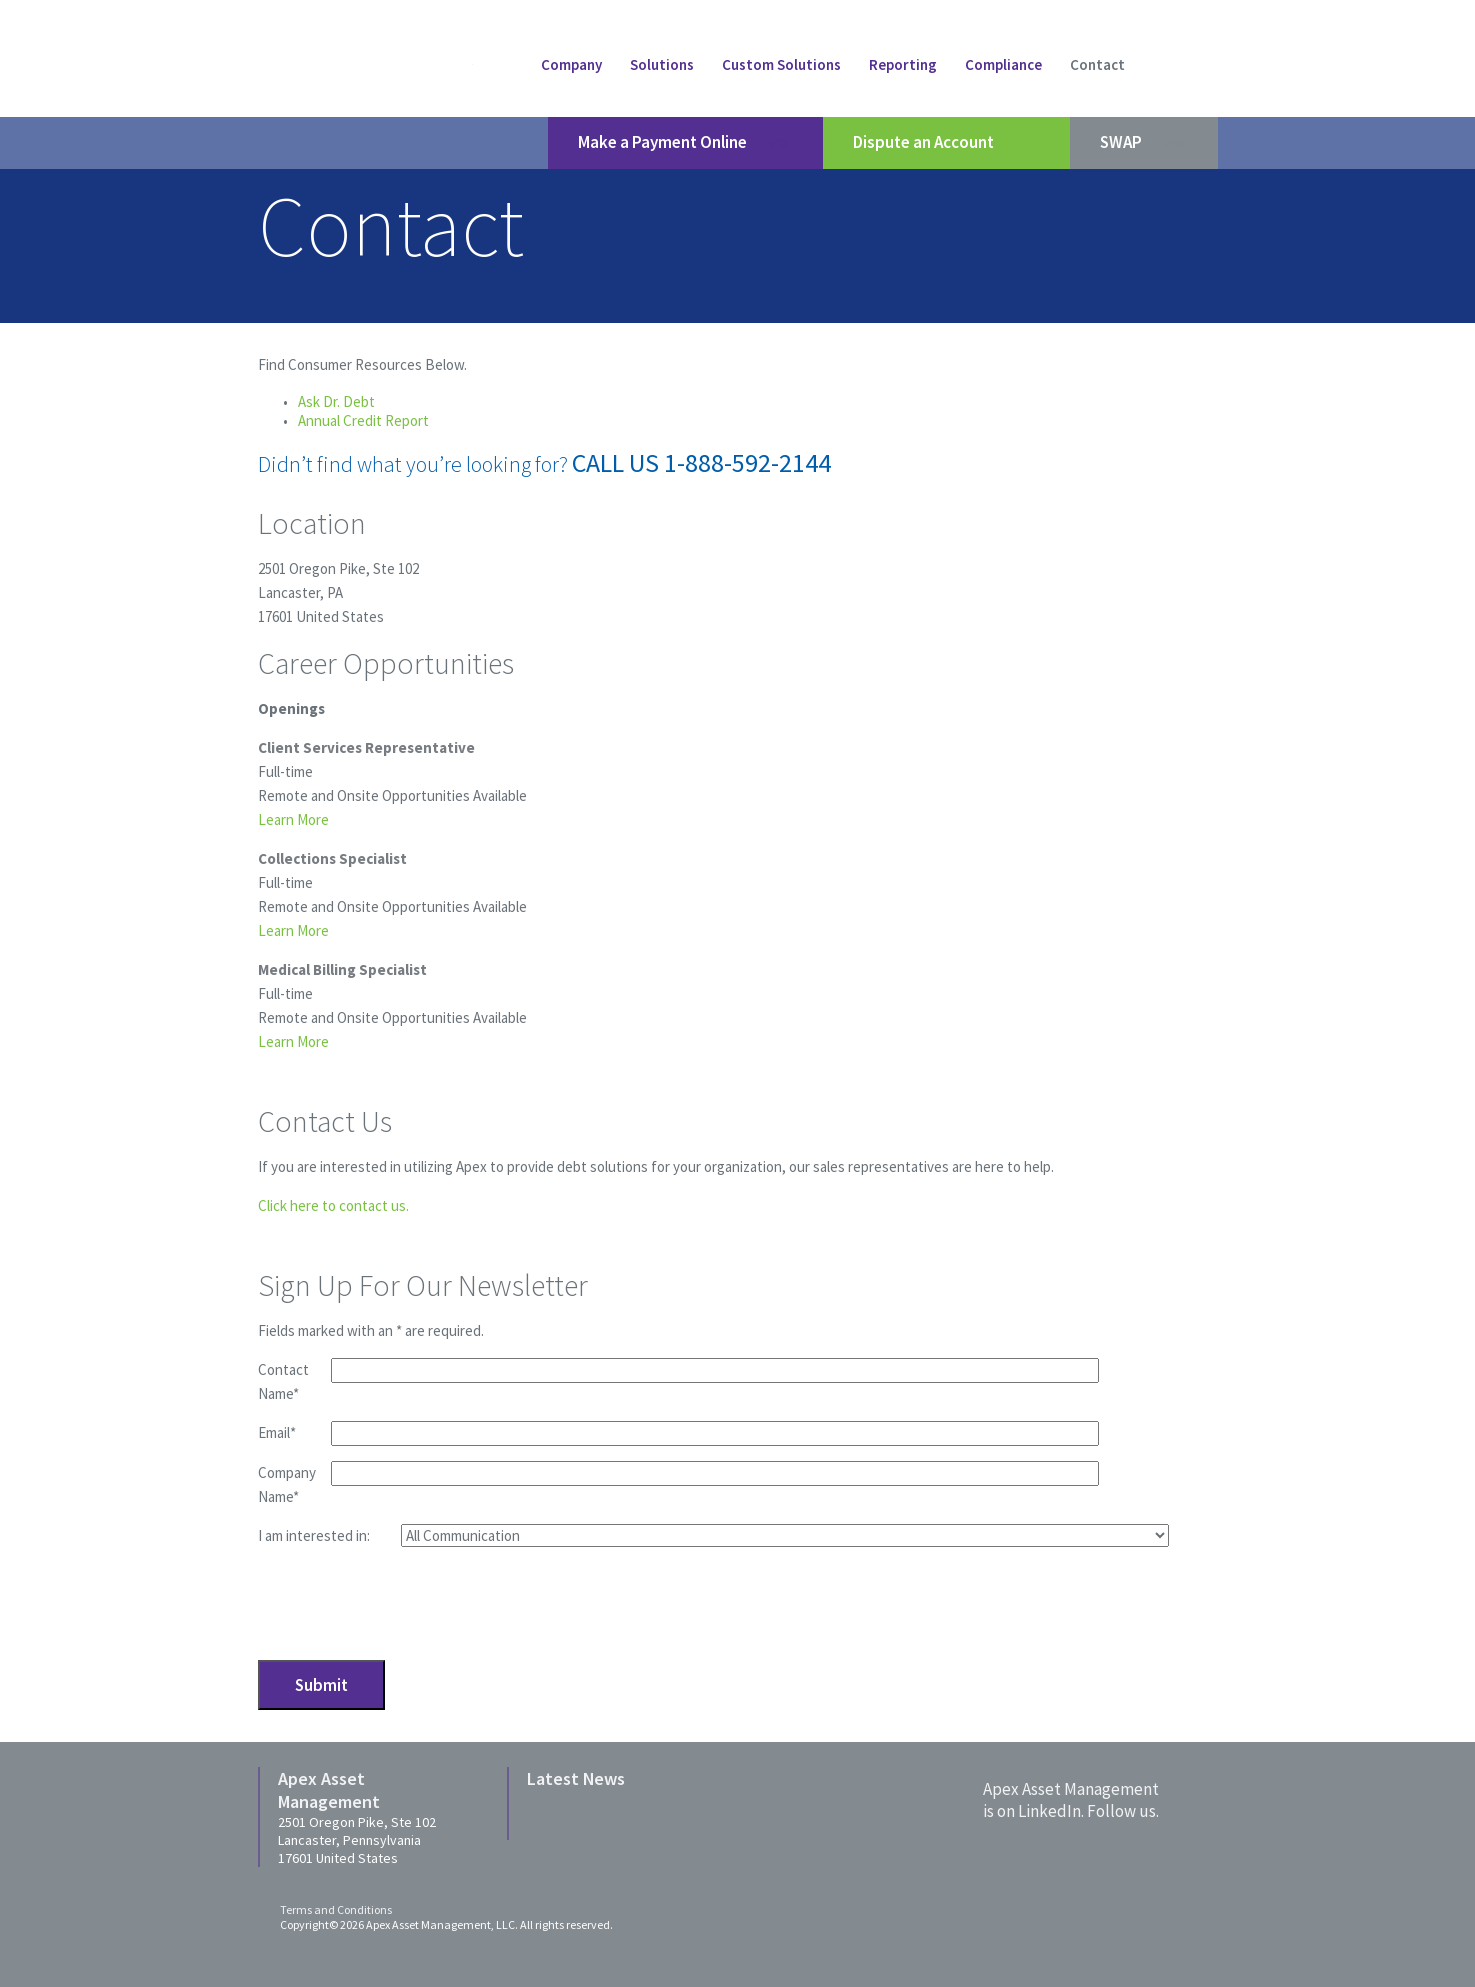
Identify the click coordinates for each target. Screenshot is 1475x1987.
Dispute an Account (946, 143)
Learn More (293, 819)
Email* (277, 1432)
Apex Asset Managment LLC (365, 66)
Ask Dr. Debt (336, 401)
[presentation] (410, 1602)
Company (571, 64)
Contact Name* (283, 1381)
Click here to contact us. (333, 1205)
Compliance (1003, 64)
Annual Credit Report (363, 420)
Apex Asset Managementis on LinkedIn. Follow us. (1071, 1800)
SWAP (1144, 143)
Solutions (662, 64)
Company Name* (287, 1484)
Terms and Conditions (336, 1909)
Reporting (903, 64)
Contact (1097, 64)
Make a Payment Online (685, 143)
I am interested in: (314, 1535)
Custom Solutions (781, 64)
